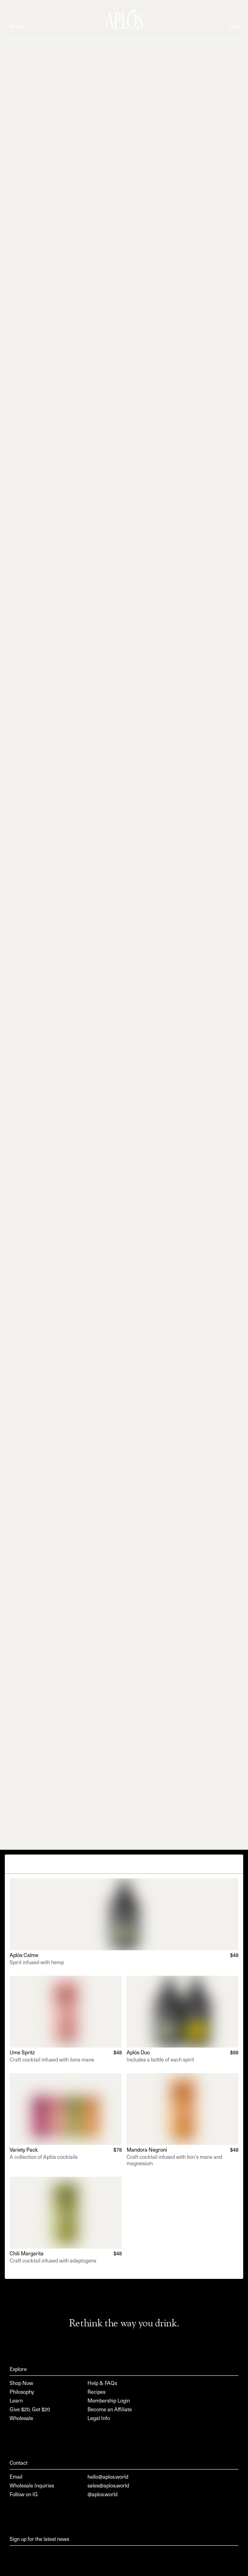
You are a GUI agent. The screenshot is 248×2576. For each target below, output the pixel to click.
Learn (16, 2401)
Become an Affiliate (109, 2409)
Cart (233, 27)
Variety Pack (24, 2150)
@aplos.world (102, 2494)
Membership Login (108, 2401)
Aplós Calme (24, 1955)
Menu (16, 27)
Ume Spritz (22, 2053)
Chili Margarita (27, 2254)
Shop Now (21, 2383)
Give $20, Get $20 (30, 2409)
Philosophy (22, 2392)
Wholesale (21, 2418)
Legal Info (98, 2418)
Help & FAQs (102, 2383)
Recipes (96, 2392)
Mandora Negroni (147, 2150)
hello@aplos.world (107, 2477)
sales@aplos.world (108, 2486)
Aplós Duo (138, 2053)
